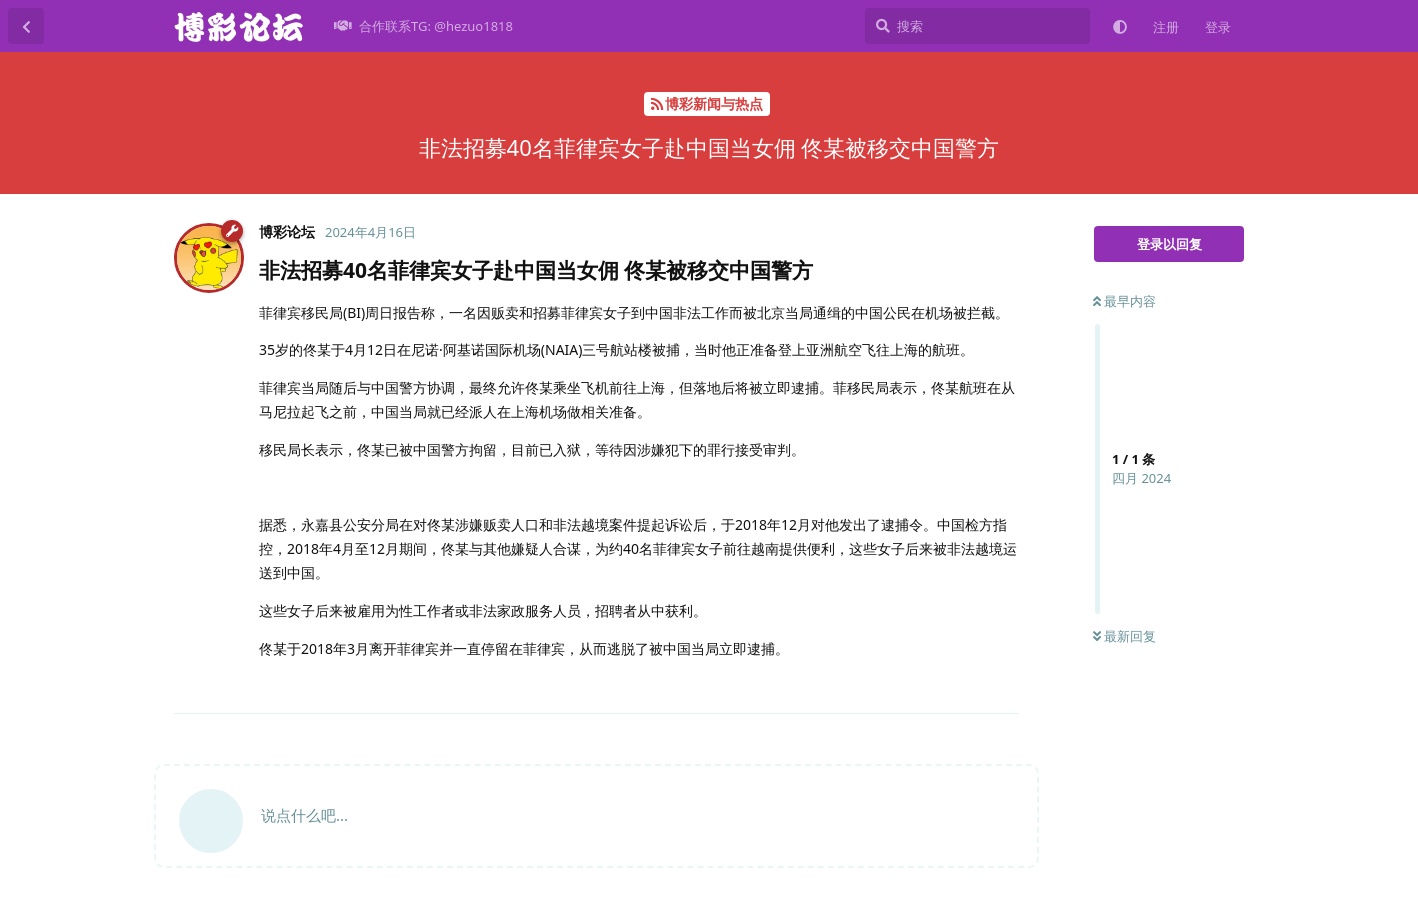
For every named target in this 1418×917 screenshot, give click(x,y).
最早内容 (1124, 301)
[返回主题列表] (26, 26)
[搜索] (977, 26)
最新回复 (1124, 636)
